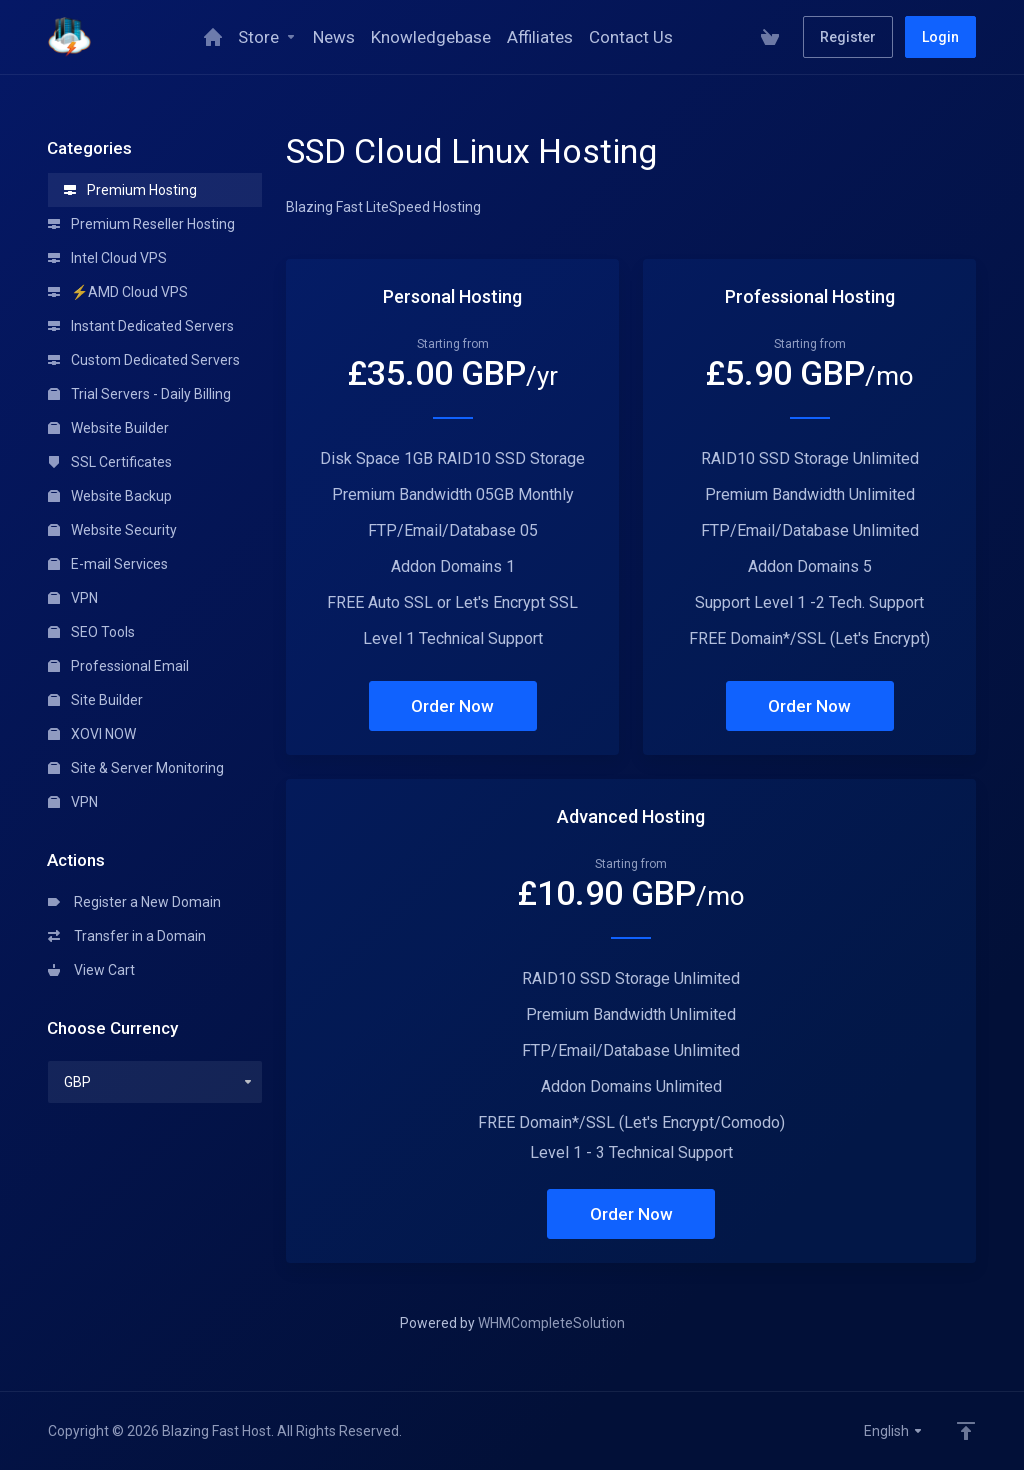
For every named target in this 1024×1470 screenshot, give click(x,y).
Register (848, 37)
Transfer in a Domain (127, 936)
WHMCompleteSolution (551, 1323)
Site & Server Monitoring (136, 768)
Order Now (452, 706)
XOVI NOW (92, 734)
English (894, 1431)
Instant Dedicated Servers (141, 326)
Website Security (112, 530)
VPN (73, 598)
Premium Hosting (130, 190)
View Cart (91, 970)
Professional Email (118, 666)
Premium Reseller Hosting (141, 224)
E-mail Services (108, 564)
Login (940, 37)
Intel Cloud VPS (107, 258)
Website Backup (110, 496)
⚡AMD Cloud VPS (118, 292)
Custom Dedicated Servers (144, 360)
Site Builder (95, 700)
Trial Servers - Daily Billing (139, 394)
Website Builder (108, 428)
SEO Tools (91, 632)
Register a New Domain (134, 902)
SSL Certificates (110, 462)
